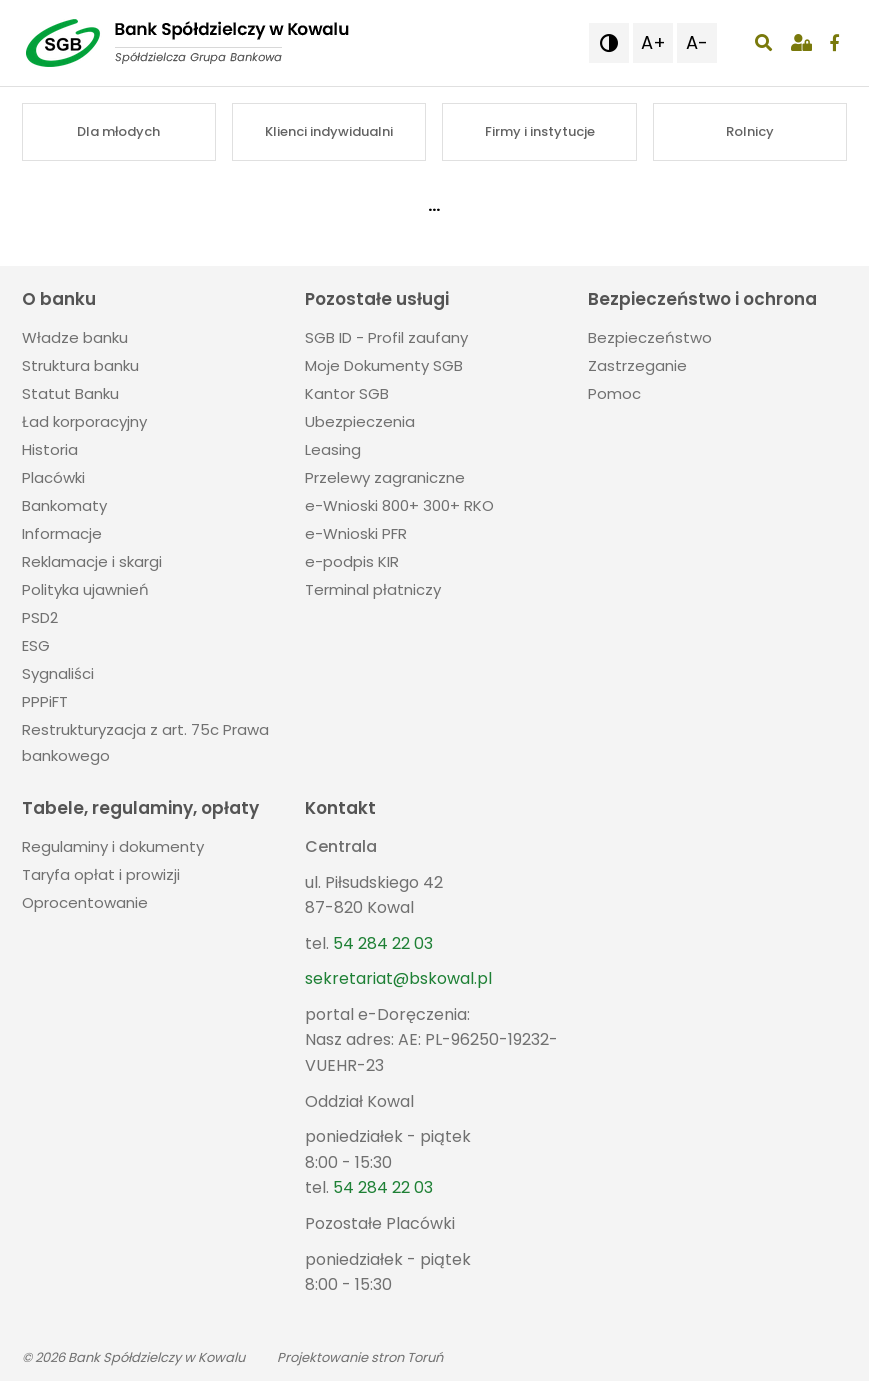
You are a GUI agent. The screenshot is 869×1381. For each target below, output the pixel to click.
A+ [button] (653, 42)
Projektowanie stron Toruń (360, 1357)
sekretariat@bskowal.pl (398, 978)
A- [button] (697, 42)
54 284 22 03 (383, 943)
